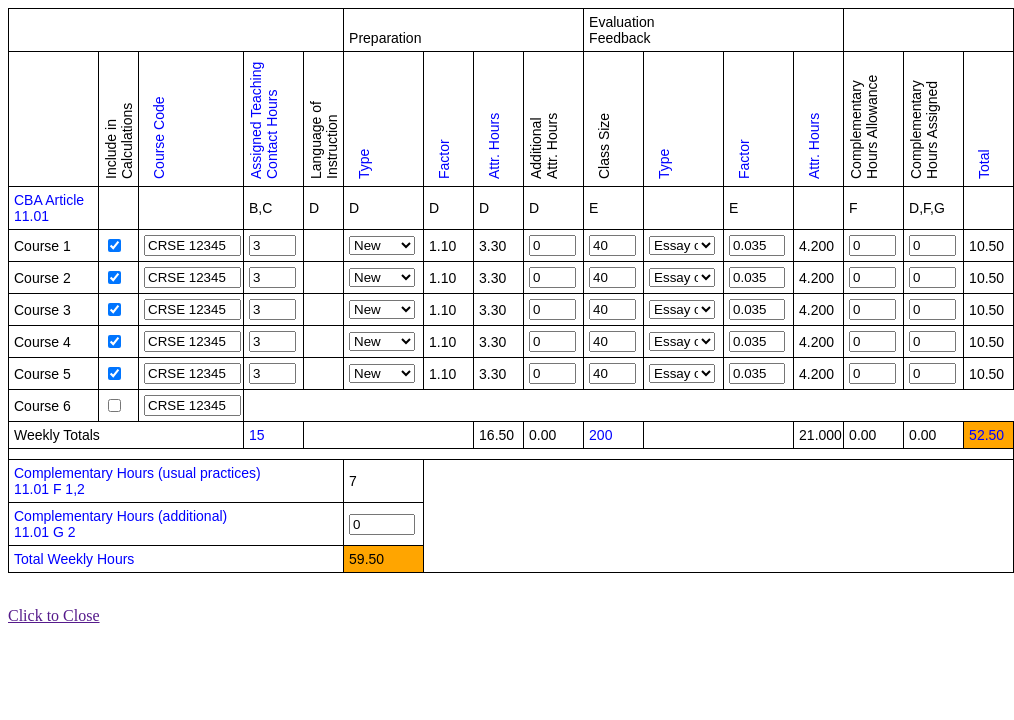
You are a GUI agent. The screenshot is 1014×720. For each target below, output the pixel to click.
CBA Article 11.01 (49, 208)
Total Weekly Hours (74, 559)
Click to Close (54, 615)
